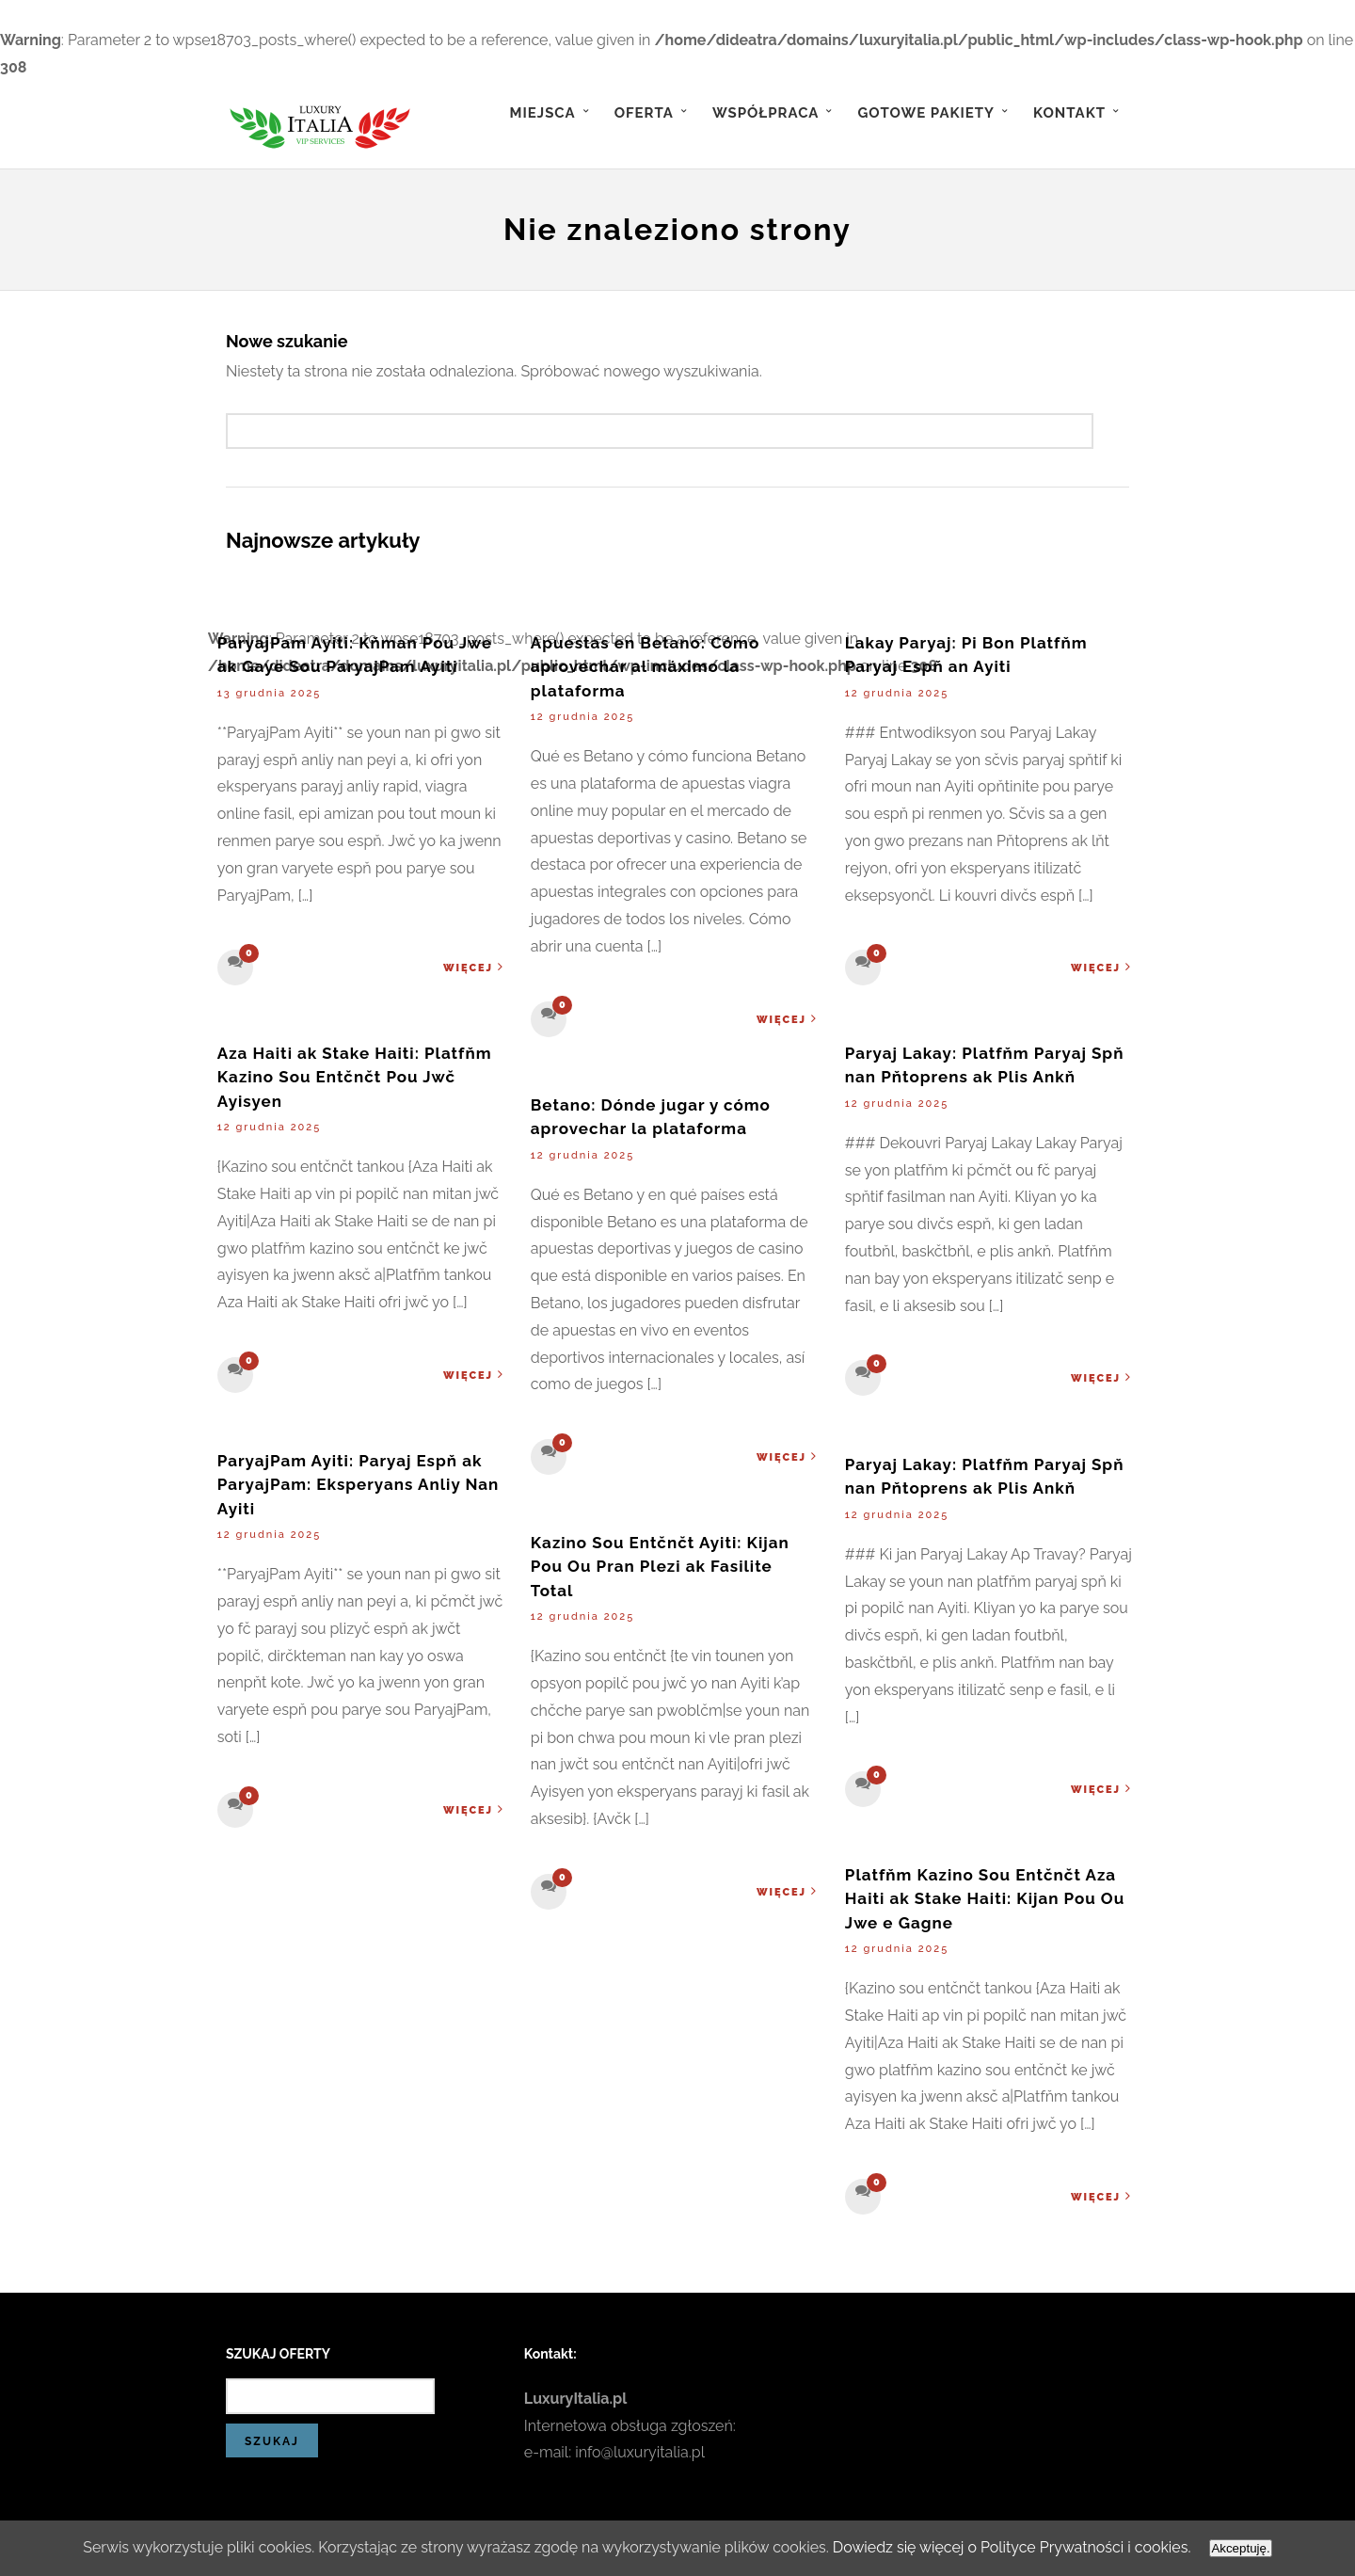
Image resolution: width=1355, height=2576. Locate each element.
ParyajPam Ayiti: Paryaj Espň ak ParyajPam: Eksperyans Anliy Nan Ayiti (358, 1484)
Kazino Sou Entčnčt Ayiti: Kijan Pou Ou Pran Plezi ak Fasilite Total (660, 1566)
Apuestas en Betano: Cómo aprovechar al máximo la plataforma (645, 666)
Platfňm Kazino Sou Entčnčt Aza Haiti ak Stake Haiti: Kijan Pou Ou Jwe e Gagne (984, 1898)
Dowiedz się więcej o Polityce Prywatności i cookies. (1013, 2547)
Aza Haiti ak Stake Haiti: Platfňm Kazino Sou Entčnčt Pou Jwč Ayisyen (354, 1077)
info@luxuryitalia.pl (640, 2452)
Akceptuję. (1243, 2548)
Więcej (473, 967)
